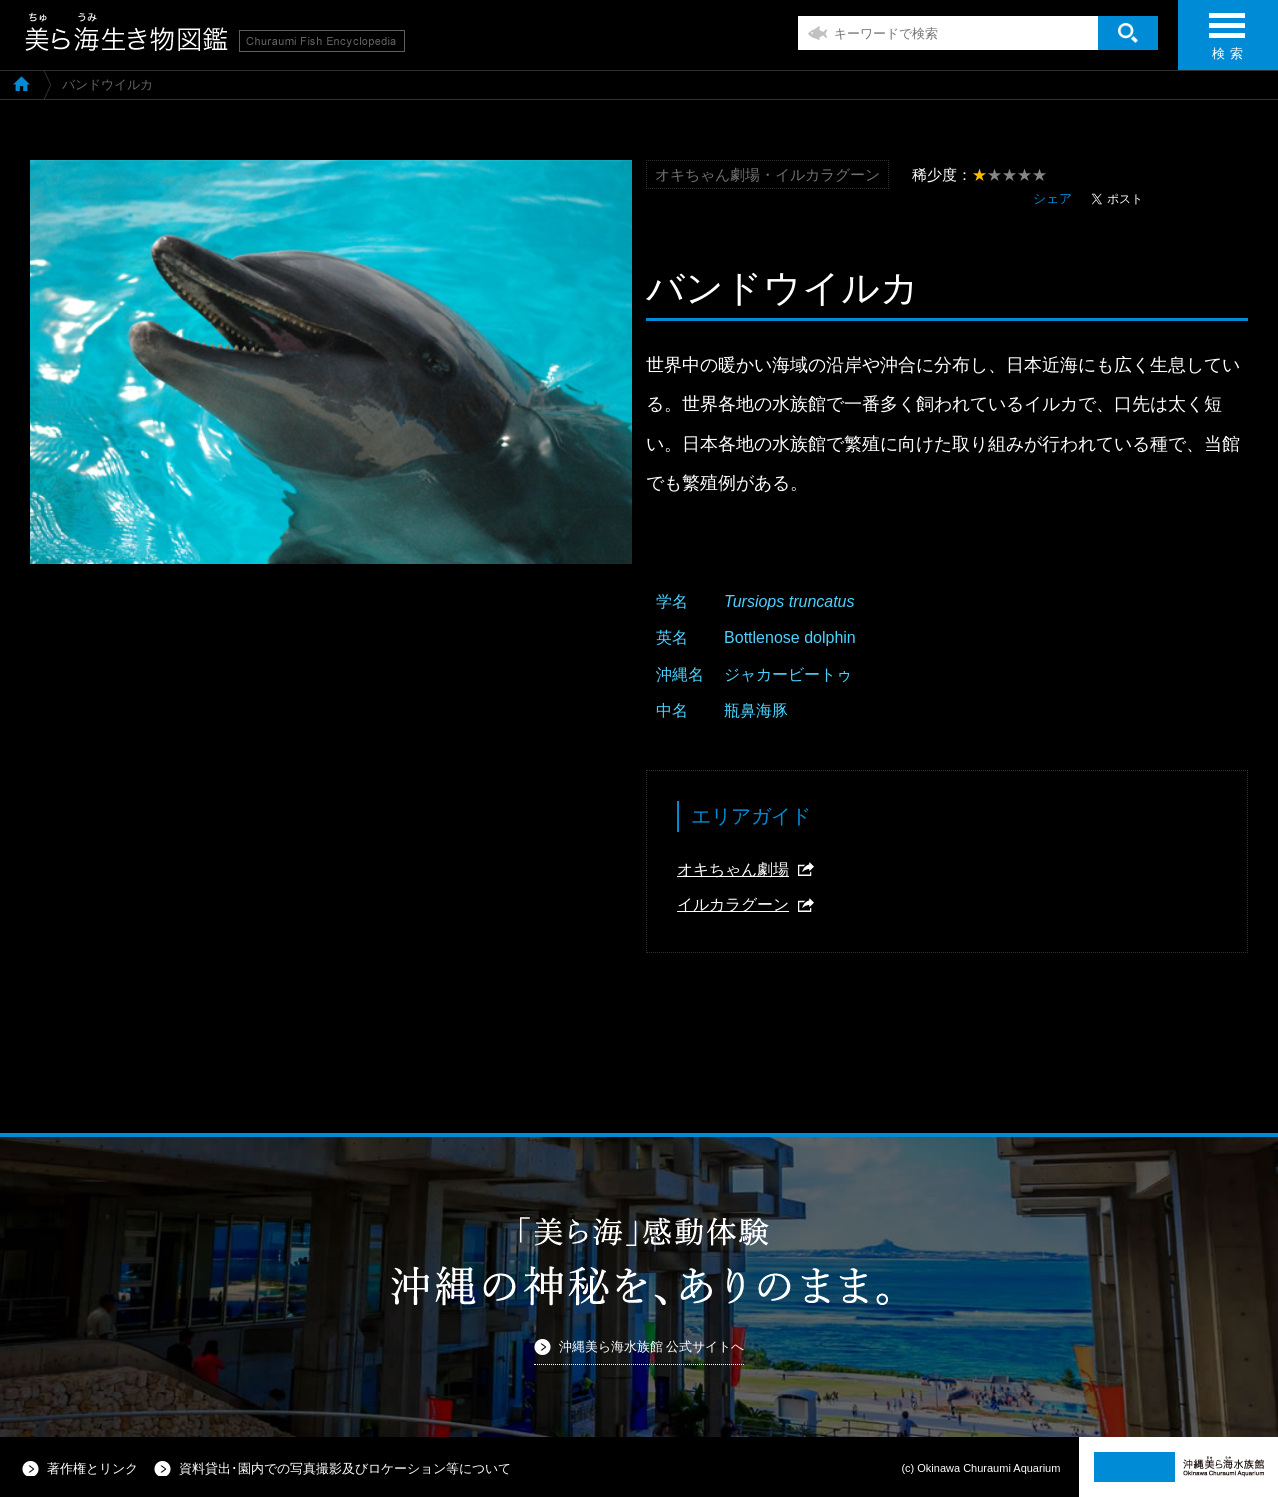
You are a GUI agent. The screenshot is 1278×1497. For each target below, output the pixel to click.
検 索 (1227, 42)
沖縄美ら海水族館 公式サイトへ (652, 1346)
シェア (1052, 198)
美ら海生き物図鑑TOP (21, 83)
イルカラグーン (733, 904)
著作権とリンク (92, 1468)
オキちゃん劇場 (733, 869)
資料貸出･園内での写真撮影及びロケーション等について (345, 1468)
